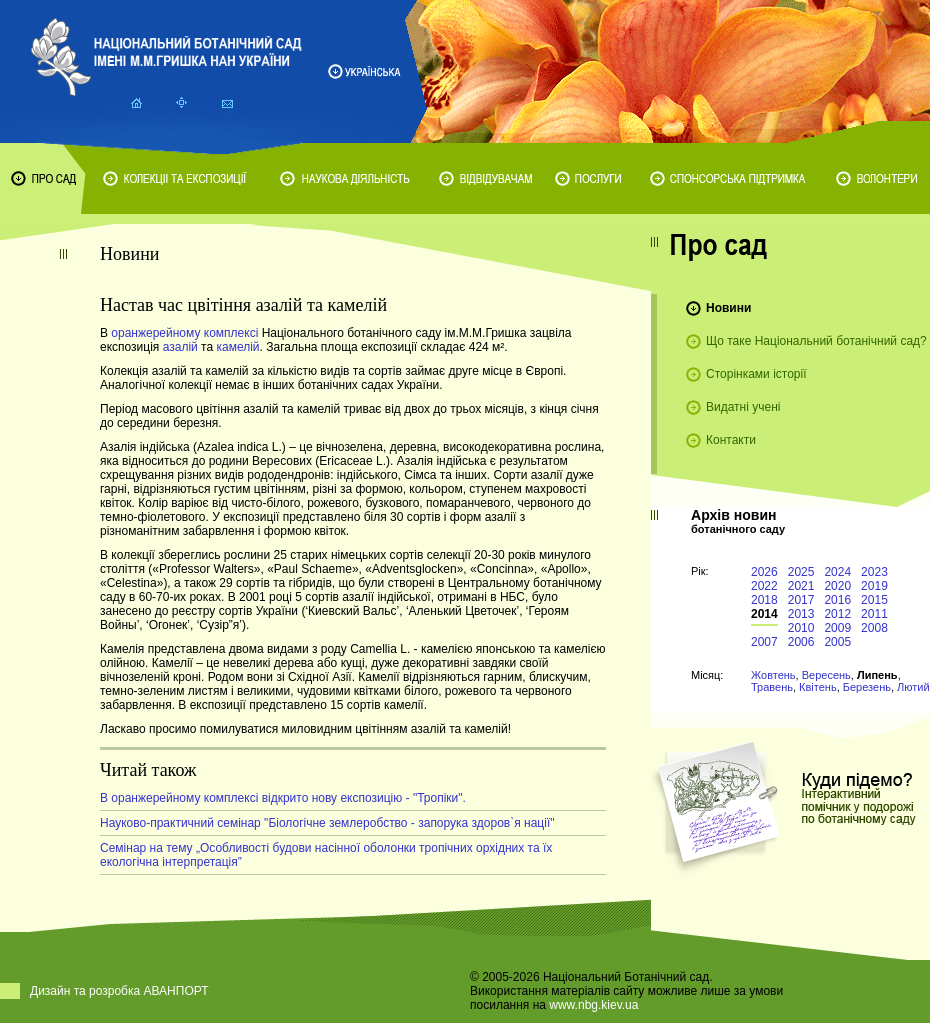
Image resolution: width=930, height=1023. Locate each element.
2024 (837, 572)
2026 (764, 572)
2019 (874, 586)
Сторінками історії (756, 374)
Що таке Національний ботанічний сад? (816, 341)
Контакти (731, 440)
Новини (728, 308)
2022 (764, 586)
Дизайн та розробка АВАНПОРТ (119, 991)
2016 (837, 600)
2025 (801, 572)
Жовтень (773, 675)
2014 (764, 614)
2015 (874, 600)
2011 (874, 614)
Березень (867, 687)
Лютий (913, 687)
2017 (801, 600)
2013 (801, 614)
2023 (874, 572)
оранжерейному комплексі (186, 333)
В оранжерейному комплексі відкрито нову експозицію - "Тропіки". (283, 798)
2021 (801, 586)
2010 (801, 628)
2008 (874, 628)
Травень (772, 687)
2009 (837, 628)
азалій (180, 347)
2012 (837, 614)
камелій (237, 347)
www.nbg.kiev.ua (593, 1005)
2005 (837, 642)
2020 (837, 586)
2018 (764, 600)
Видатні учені (743, 407)
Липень (877, 675)
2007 (764, 642)
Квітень (818, 687)
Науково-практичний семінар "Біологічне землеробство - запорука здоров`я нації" (327, 823)
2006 (801, 642)
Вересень (826, 675)
